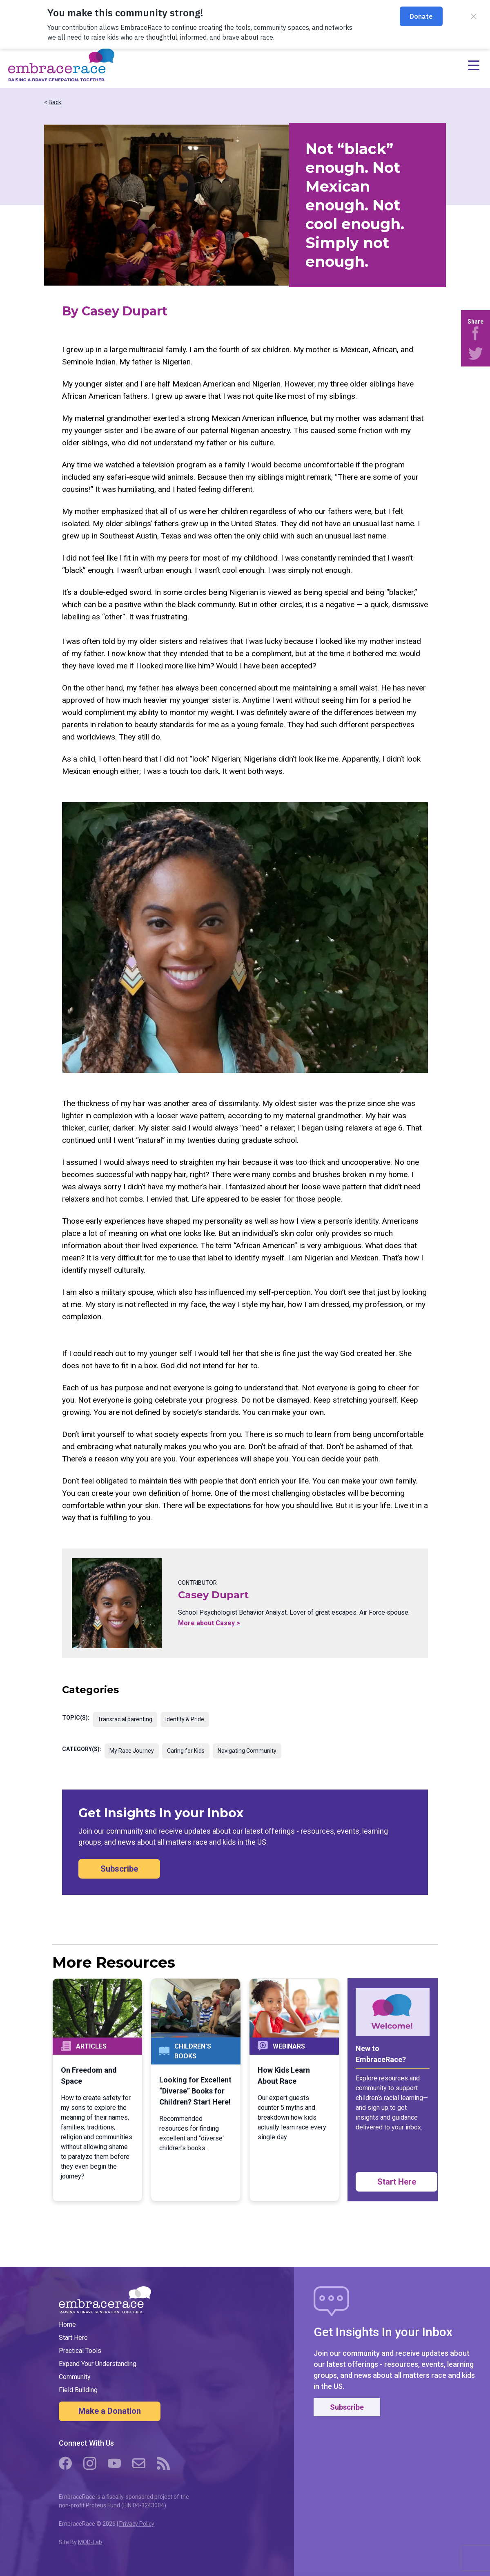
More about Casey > (209, 1623)
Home (67, 2324)
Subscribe (119, 1869)
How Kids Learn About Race (284, 2075)
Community (75, 2377)
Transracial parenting (125, 1719)
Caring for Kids (186, 1750)
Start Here (396, 2182)
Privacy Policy (136, 2523)
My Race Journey (131, 1750)
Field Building (78, 2390)
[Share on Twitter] (475, 353)
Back (55, 102)
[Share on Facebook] (475, 333)
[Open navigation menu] (298, 65)
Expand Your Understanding (97, 2364)
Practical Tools (80, 2351)
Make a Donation (109, 2411)
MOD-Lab (90, 2542)
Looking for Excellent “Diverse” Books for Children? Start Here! (195, 2091)
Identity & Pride (184, 1719)
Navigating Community (247, 1750)
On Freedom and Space (89, 2075)
